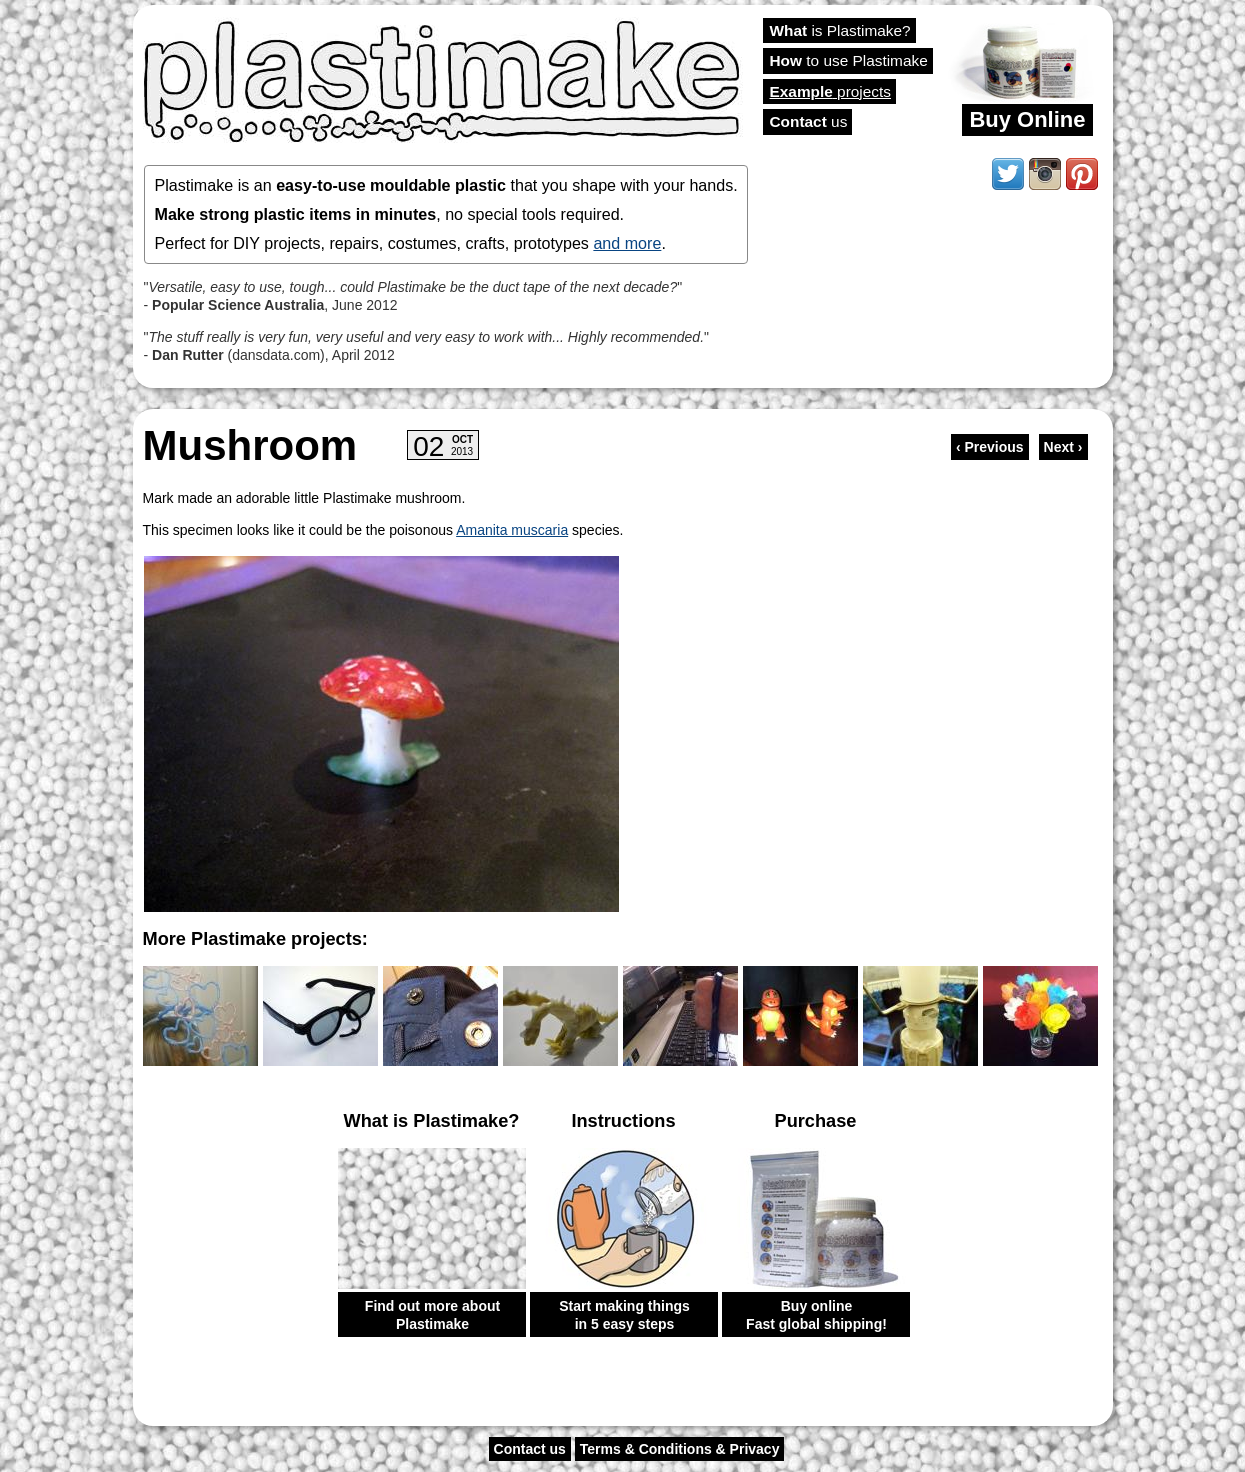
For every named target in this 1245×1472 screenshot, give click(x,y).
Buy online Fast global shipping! (816, 1315)
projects (830, 91)
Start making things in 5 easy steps (624, 1315)
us (809, 121)
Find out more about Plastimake (432, 1315)
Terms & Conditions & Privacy (680, 1449)
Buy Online (1027, 119)
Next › (1063, 447)
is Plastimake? (840, 30)
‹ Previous (990, 447)
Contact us (530, 1449)
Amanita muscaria (512, 530)
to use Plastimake (849, 60)
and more (627, 243)
